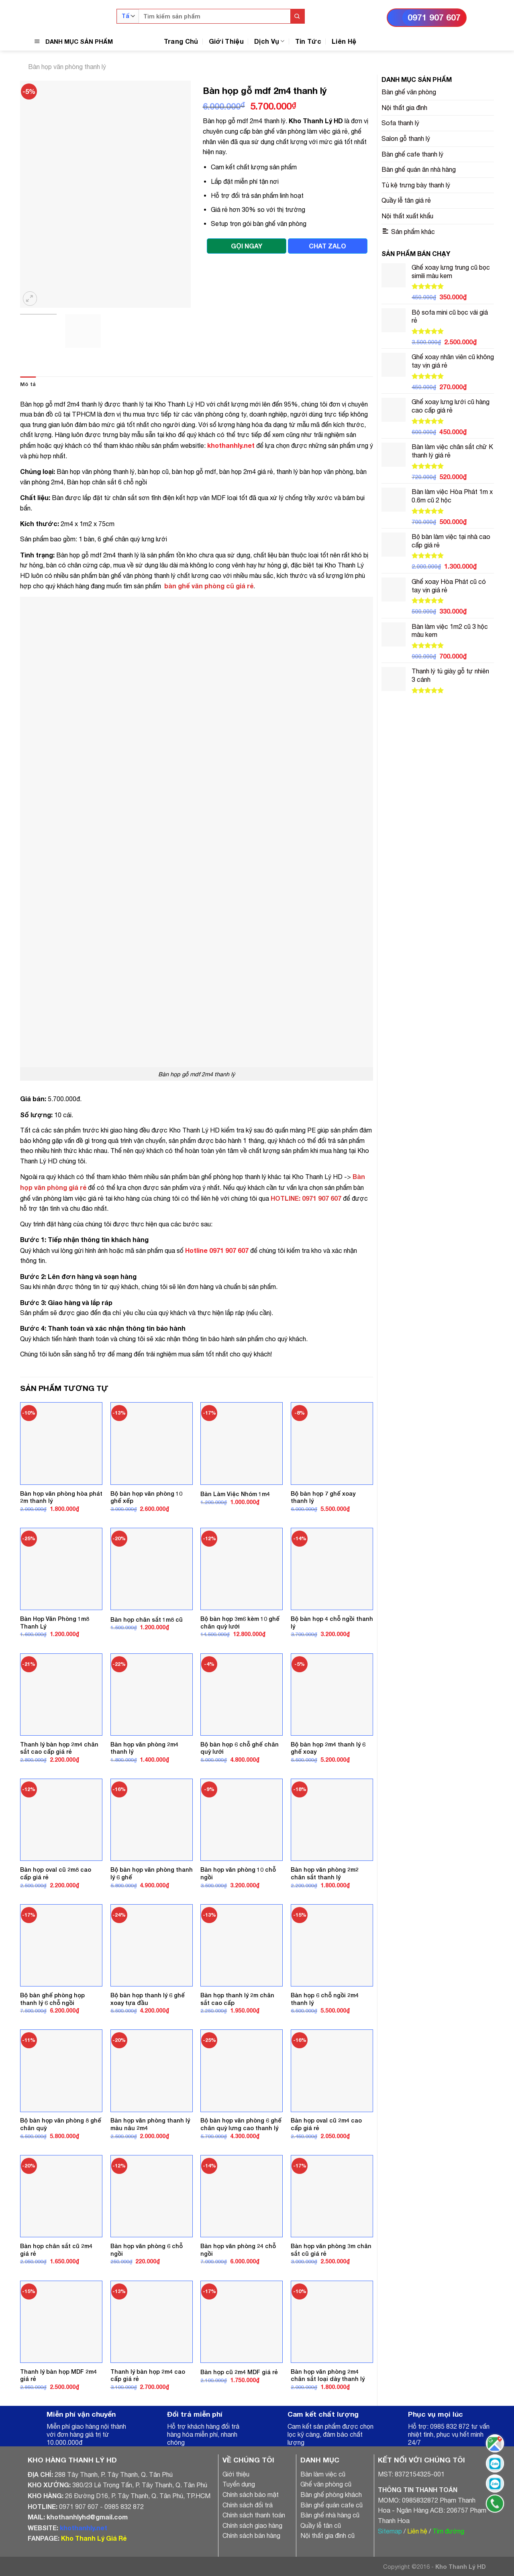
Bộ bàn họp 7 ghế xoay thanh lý (323, 1497)
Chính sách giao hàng (252, 2525)
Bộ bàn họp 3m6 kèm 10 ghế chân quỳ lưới (239, 1622)
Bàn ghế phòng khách (331, 2494)
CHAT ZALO (327, 246)
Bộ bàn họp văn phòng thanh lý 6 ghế (151, 1873)
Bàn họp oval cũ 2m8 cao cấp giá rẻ (55, 1873)
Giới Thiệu (226, 41)
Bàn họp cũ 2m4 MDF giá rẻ (239, 2372)
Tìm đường (448, 2531)
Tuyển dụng (238, 2484)
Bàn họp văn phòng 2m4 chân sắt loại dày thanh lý (328, 2375)
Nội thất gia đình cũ (327, 2535)
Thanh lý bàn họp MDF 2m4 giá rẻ (58, 2375)
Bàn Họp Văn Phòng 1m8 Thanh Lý (54, 1622)
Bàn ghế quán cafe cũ (331, 2505)
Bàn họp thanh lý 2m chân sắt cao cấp (237, 1999)
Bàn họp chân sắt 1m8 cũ (146, 1619)
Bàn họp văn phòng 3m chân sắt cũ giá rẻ (331, 2250)
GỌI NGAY (246, 246)
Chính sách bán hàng (251, 2535)
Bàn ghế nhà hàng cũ (329, 2515)
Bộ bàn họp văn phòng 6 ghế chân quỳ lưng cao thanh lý (240, 2124)
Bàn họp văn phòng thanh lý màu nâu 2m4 (150, 2124)
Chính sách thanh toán (253, 2515)
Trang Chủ (181, 41)
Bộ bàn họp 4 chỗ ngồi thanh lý (332, 1622)
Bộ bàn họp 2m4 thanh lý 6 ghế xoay (328, 1748)
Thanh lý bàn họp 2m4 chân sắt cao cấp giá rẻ (59, 1748)
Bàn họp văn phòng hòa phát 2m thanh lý (61, 1497)
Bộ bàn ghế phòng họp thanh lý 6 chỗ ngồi (52, 1999)
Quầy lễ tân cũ (320, 2525)
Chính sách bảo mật (250, 2494)
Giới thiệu (235, 2474)
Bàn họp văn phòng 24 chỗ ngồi (238, 2250)
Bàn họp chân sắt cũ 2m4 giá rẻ (56, 2250)
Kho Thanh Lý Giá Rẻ (93, 2538)
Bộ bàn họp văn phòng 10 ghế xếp (146, 1497)
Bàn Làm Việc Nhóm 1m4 (235, 1493)
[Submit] (297, 16)
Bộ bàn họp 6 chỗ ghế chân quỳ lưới (239, 1748)
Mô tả (28, 384)
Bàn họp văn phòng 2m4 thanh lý (144, 1748)
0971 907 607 (434, 17)
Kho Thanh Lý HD (316, 120)
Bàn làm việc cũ (322, 2474)
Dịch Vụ (269, 41)
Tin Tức (308, 41)
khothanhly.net (83, 2527)
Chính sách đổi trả (247, 2505)
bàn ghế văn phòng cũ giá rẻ (208, 586)
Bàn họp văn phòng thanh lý (67, 66)
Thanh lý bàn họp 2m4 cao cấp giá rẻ (147, 2375)
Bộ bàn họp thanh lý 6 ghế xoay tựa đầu (147, 1999)
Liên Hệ (344, 41)
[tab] (28, 384)
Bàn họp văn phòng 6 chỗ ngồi (146, 2250)
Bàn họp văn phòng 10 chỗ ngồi (238, 1873)
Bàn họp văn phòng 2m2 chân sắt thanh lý (325, 1873)
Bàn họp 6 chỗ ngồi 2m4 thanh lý (325, 1999)
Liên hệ (417, 2531)
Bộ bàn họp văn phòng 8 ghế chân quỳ (60, 2124)
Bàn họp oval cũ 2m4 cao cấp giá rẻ (326, 2124)
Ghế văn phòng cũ (325, 2484)
